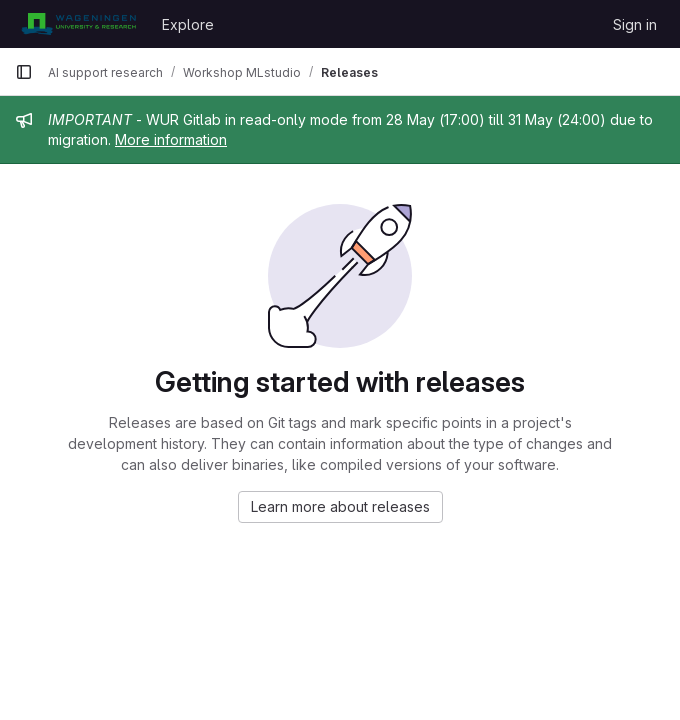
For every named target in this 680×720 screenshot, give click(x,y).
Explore (188, 24)
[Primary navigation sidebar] (24, 72)
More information (171, 139)
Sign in (635, 24)
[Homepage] (78, 24)
